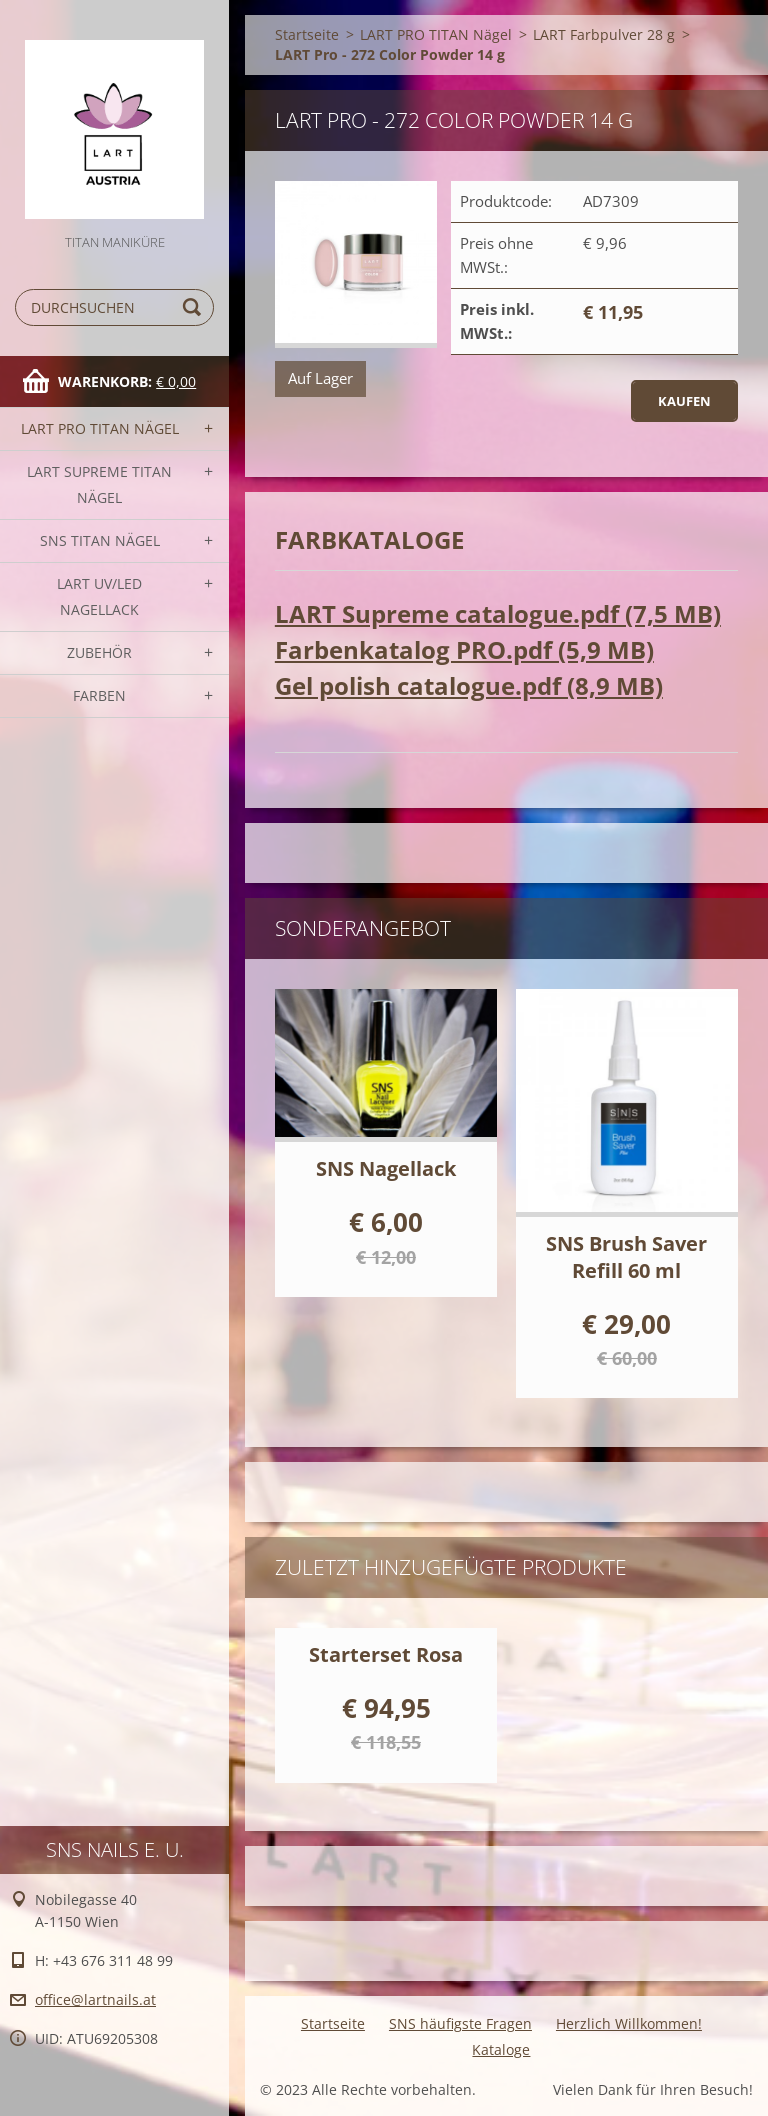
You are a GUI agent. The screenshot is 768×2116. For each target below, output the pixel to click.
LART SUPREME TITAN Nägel (99, 484)
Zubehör (99, 652)
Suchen (195, 307)
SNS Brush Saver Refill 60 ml (626, 1257)
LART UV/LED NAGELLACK (99, 596)
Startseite (307, 34)
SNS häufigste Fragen (460, 2023)
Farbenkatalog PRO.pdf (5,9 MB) (464, 649)
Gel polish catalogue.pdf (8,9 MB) (469, 685)
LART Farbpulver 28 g (604, 34)
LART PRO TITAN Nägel (100, 428)
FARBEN (99, 695)
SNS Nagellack (386, 1168)
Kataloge (501, 2049)
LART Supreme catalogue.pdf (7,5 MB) (498, 613)
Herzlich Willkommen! (629, 2023)
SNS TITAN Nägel (100, 540)
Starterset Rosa (386, 1654)
